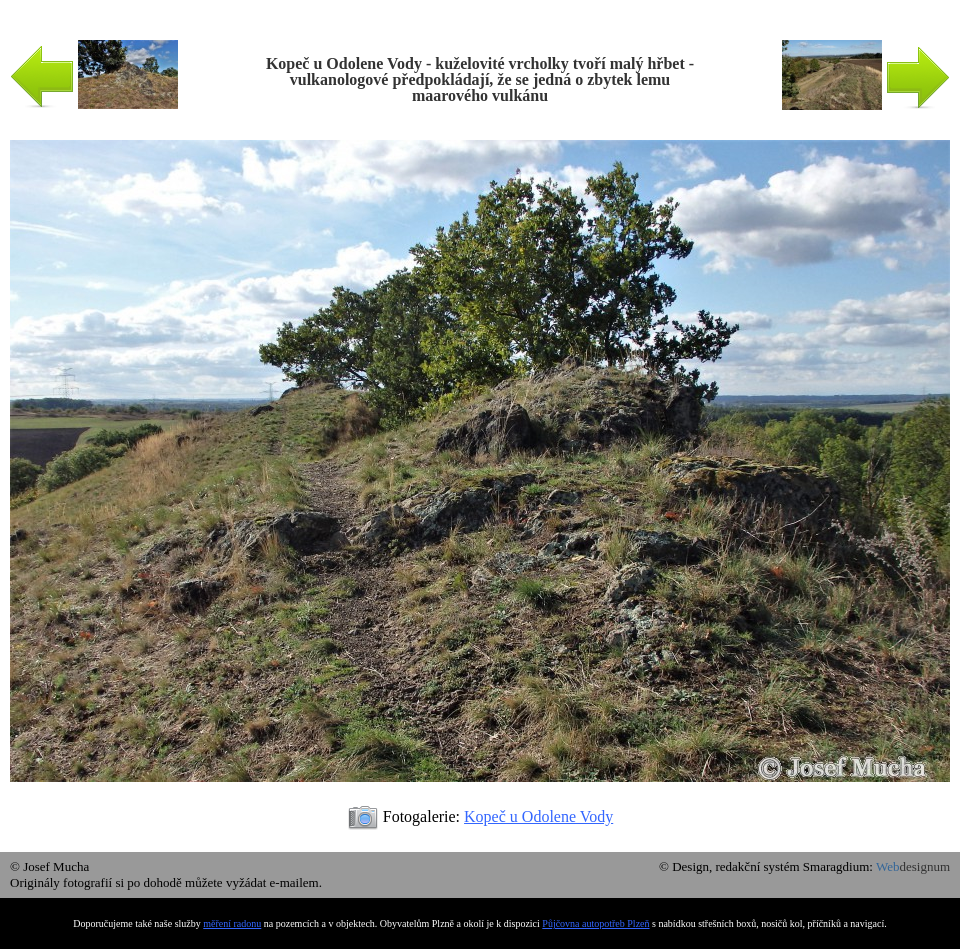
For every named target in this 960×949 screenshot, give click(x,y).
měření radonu (232, 923)
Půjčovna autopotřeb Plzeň (595, 923)
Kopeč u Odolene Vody (538, 816)
